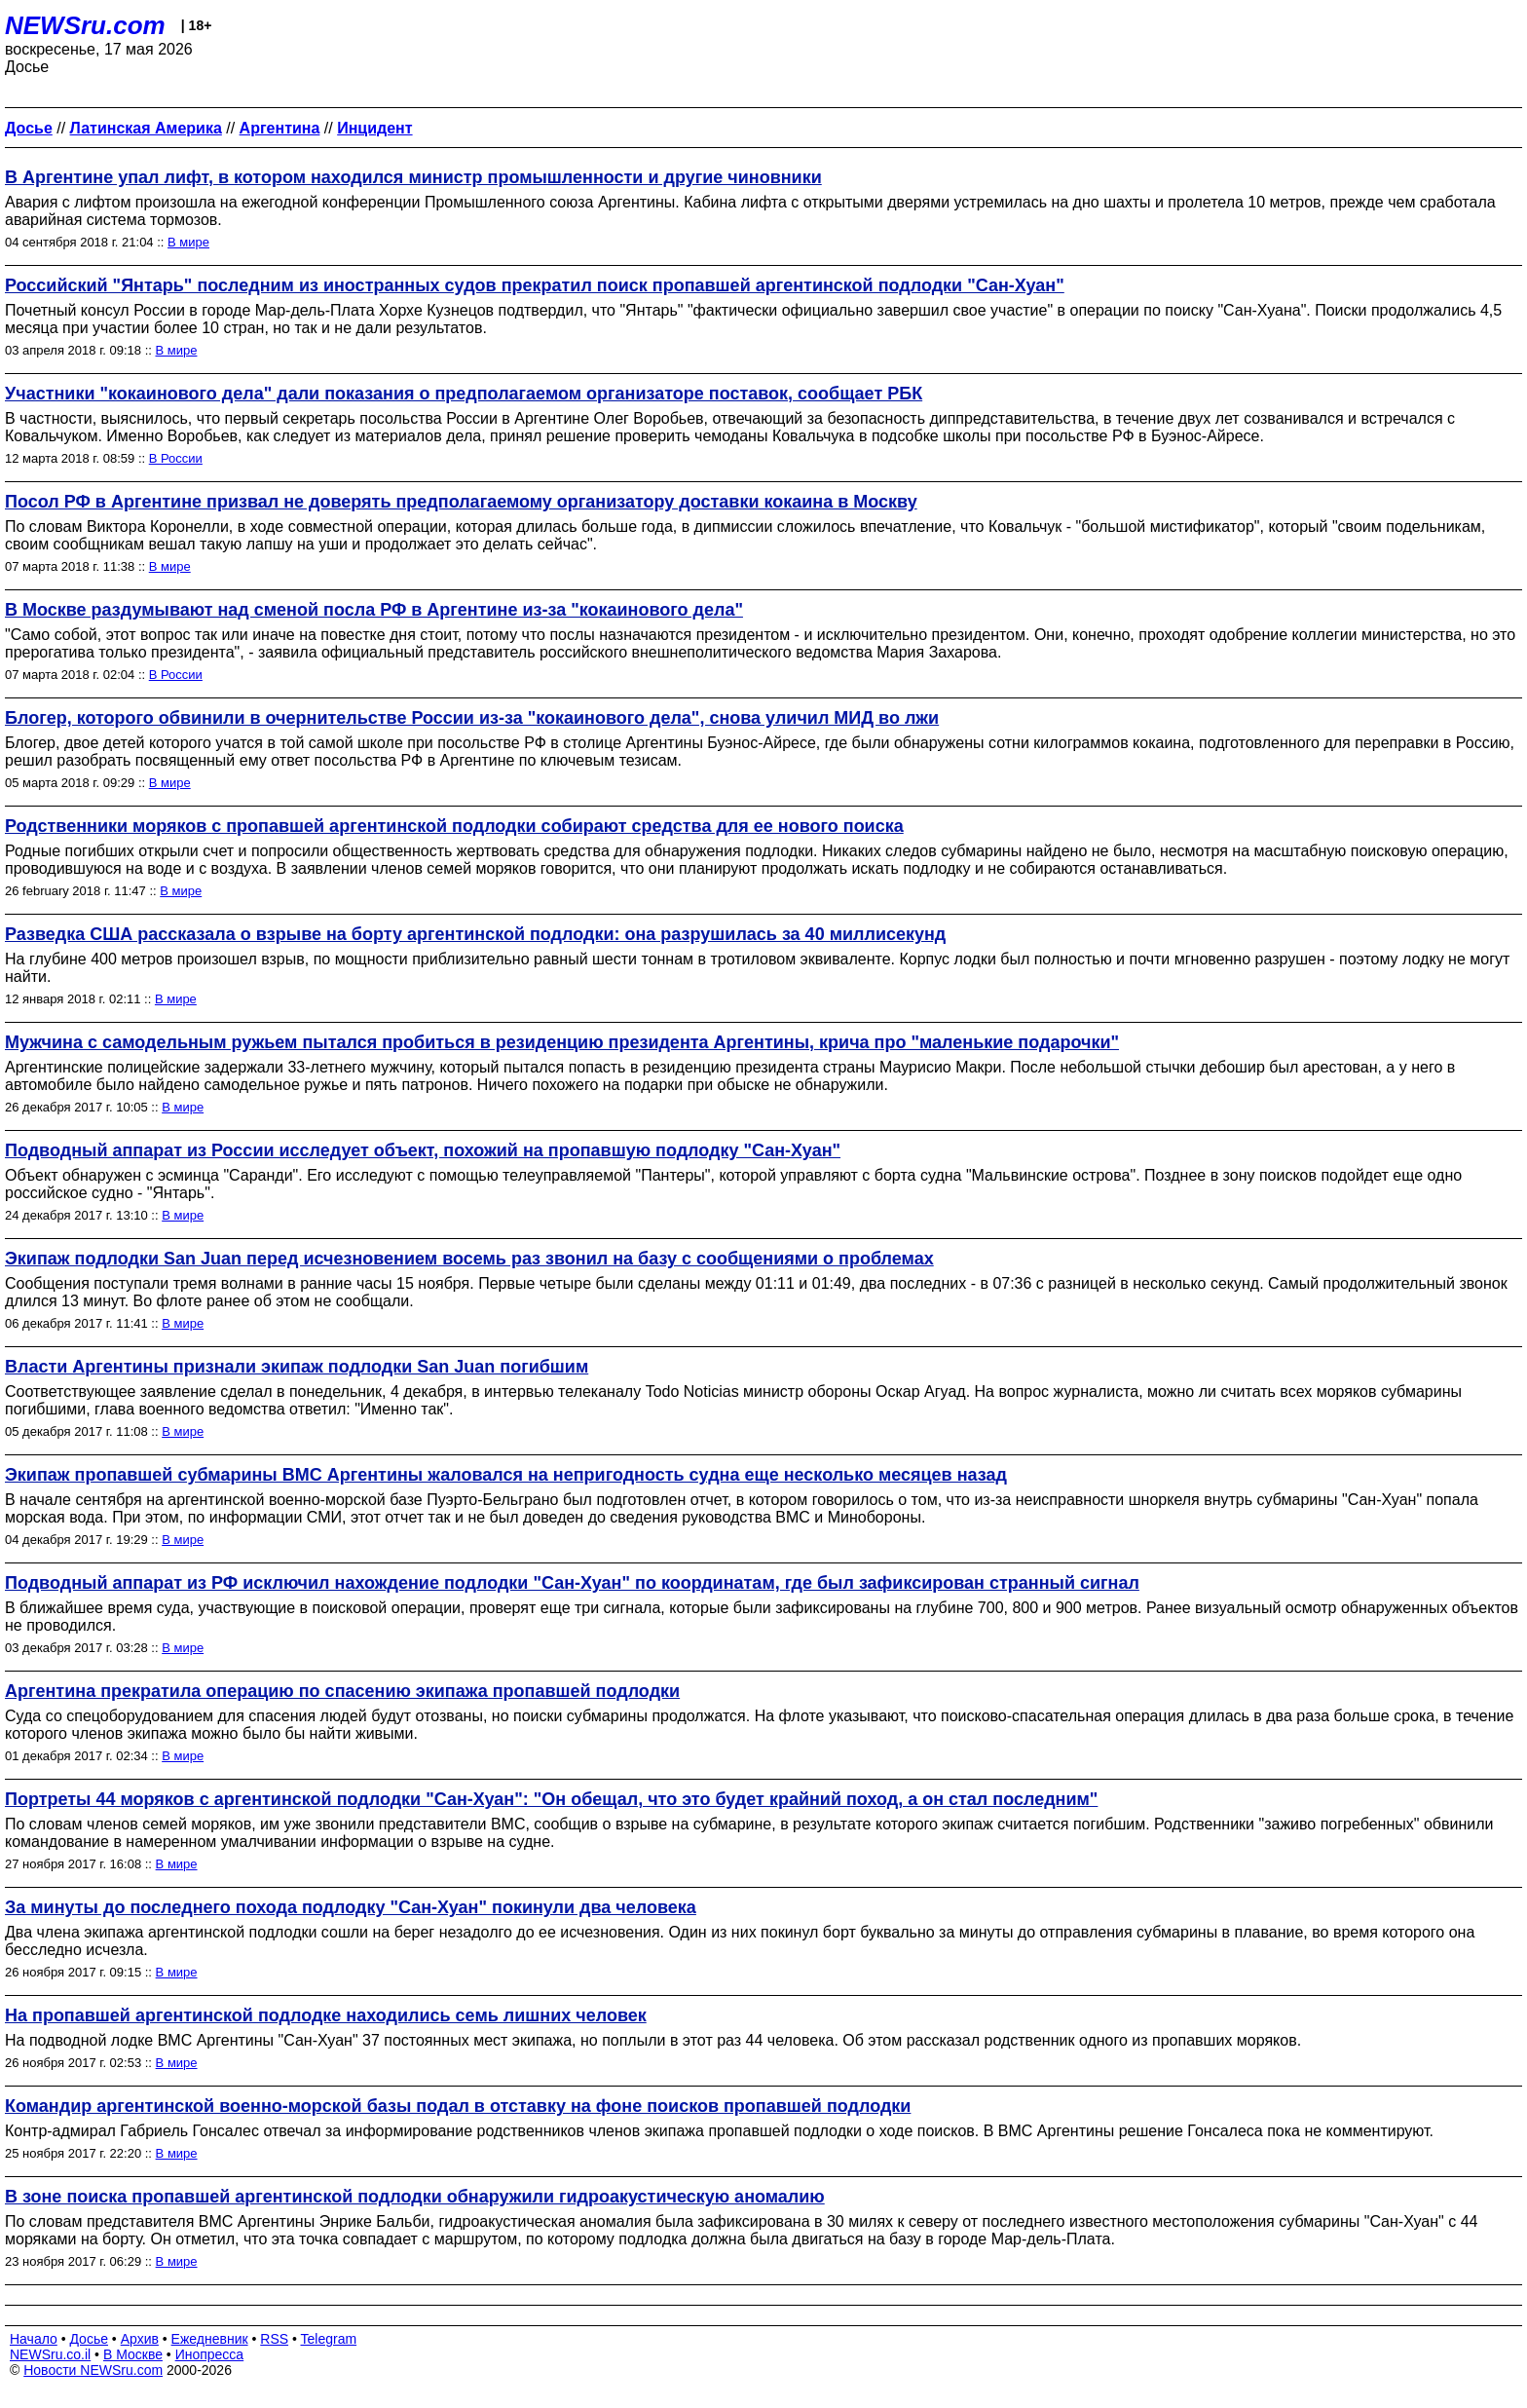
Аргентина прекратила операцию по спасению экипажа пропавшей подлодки (342, 1691)
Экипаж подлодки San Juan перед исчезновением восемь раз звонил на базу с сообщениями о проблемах (469, 1258)
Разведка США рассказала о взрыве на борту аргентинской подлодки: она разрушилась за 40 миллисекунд (475, 934)
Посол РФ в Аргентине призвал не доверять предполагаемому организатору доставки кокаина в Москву (461, 501)
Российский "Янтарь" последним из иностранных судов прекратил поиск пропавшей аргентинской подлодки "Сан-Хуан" (534, 285)
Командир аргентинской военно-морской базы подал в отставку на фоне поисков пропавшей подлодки (458, 2106)
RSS (274, 2339)
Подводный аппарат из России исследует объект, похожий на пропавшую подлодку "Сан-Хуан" (422, 1150)
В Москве (133, 2354)
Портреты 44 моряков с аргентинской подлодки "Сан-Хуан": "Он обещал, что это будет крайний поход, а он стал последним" (551, 1799)
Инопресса (209, 2354)
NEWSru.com (85, 25)
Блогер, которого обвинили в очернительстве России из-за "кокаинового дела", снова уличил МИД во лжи (472, 718)
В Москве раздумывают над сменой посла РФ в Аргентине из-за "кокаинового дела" (374, 610)
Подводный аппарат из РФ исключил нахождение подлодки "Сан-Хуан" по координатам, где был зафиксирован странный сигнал (572, 1583)
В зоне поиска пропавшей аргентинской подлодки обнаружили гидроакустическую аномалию (415, 2196)
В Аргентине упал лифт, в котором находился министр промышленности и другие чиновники (413, 177)
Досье (88, 2339)
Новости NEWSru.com (93, 2370)
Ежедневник (209, 2339)
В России (176, 458)
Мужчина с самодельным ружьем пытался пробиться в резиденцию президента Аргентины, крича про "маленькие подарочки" (562, 1042)
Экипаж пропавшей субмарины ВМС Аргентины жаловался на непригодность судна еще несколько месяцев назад (506, 1475)
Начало (33, 2339)
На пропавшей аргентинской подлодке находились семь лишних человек (326, 2015)
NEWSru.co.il (50, 2354)
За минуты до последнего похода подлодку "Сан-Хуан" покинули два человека (350, 1907)
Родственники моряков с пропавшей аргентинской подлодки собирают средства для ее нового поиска (454, 826)
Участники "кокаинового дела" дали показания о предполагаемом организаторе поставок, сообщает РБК (463, 393)
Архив (140, 2339)
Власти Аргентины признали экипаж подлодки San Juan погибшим (296, 1366)
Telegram (329, 2339)
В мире (188, 242)
